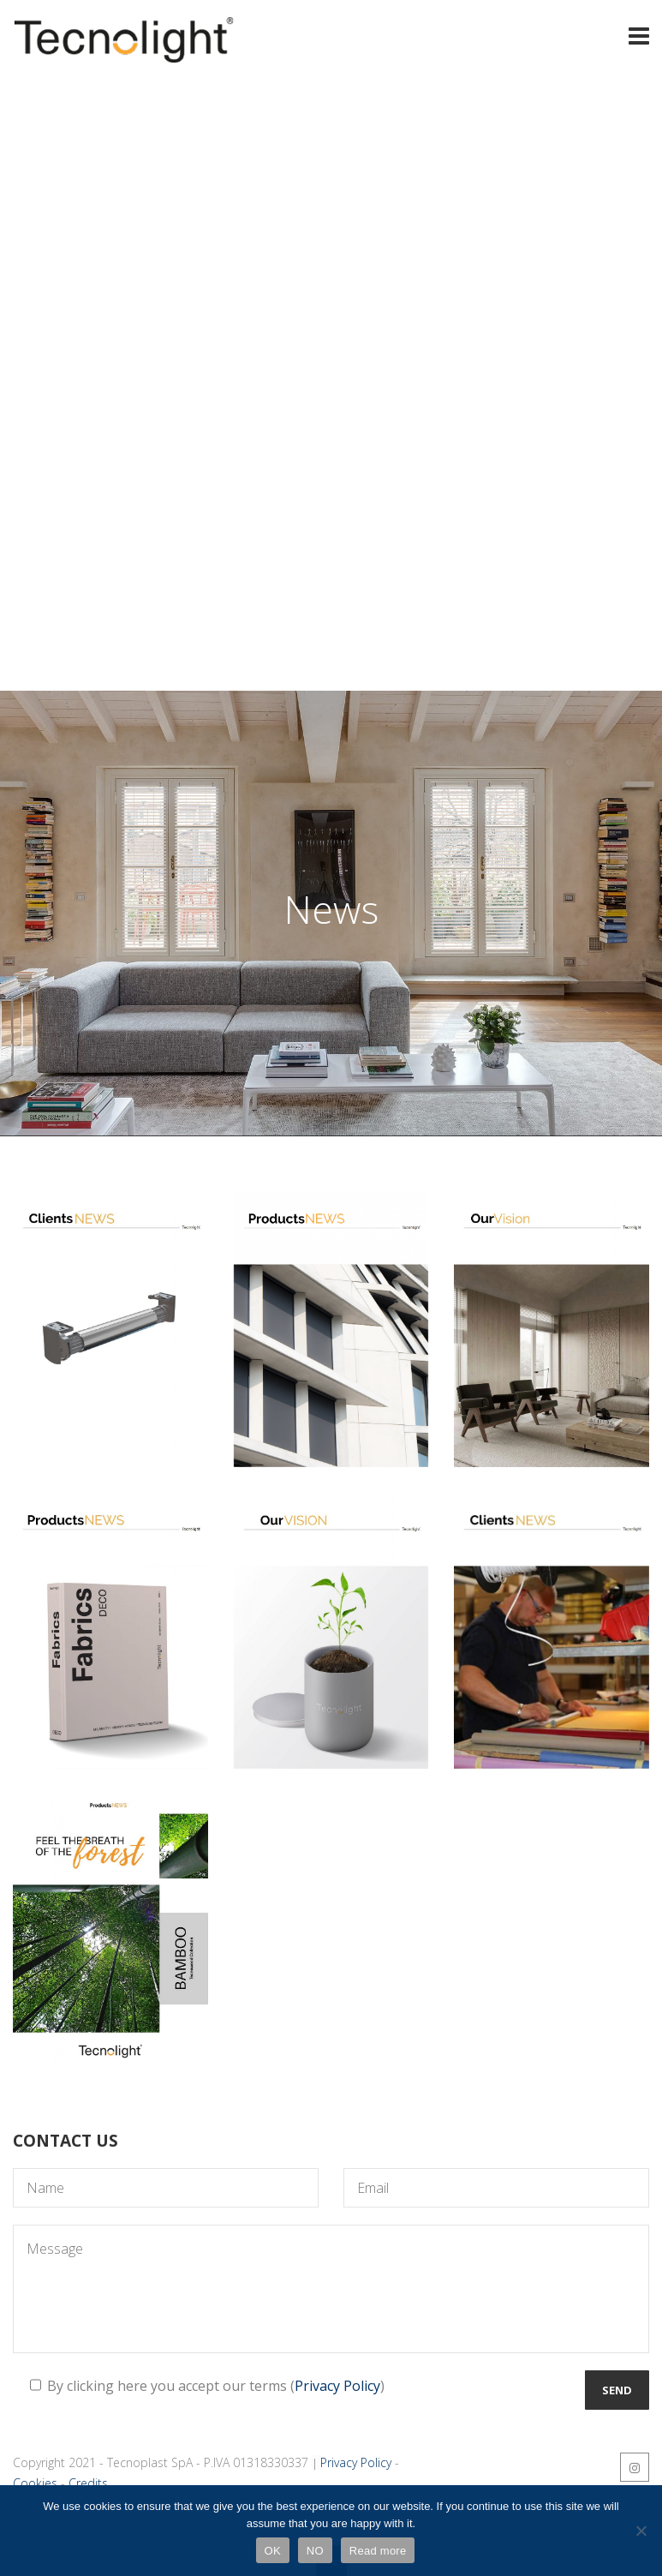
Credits (88, 2483)
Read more (378, 2550)
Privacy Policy (337, 2385)
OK (273, 2550)
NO (315, 2550)
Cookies (35, 2483)
